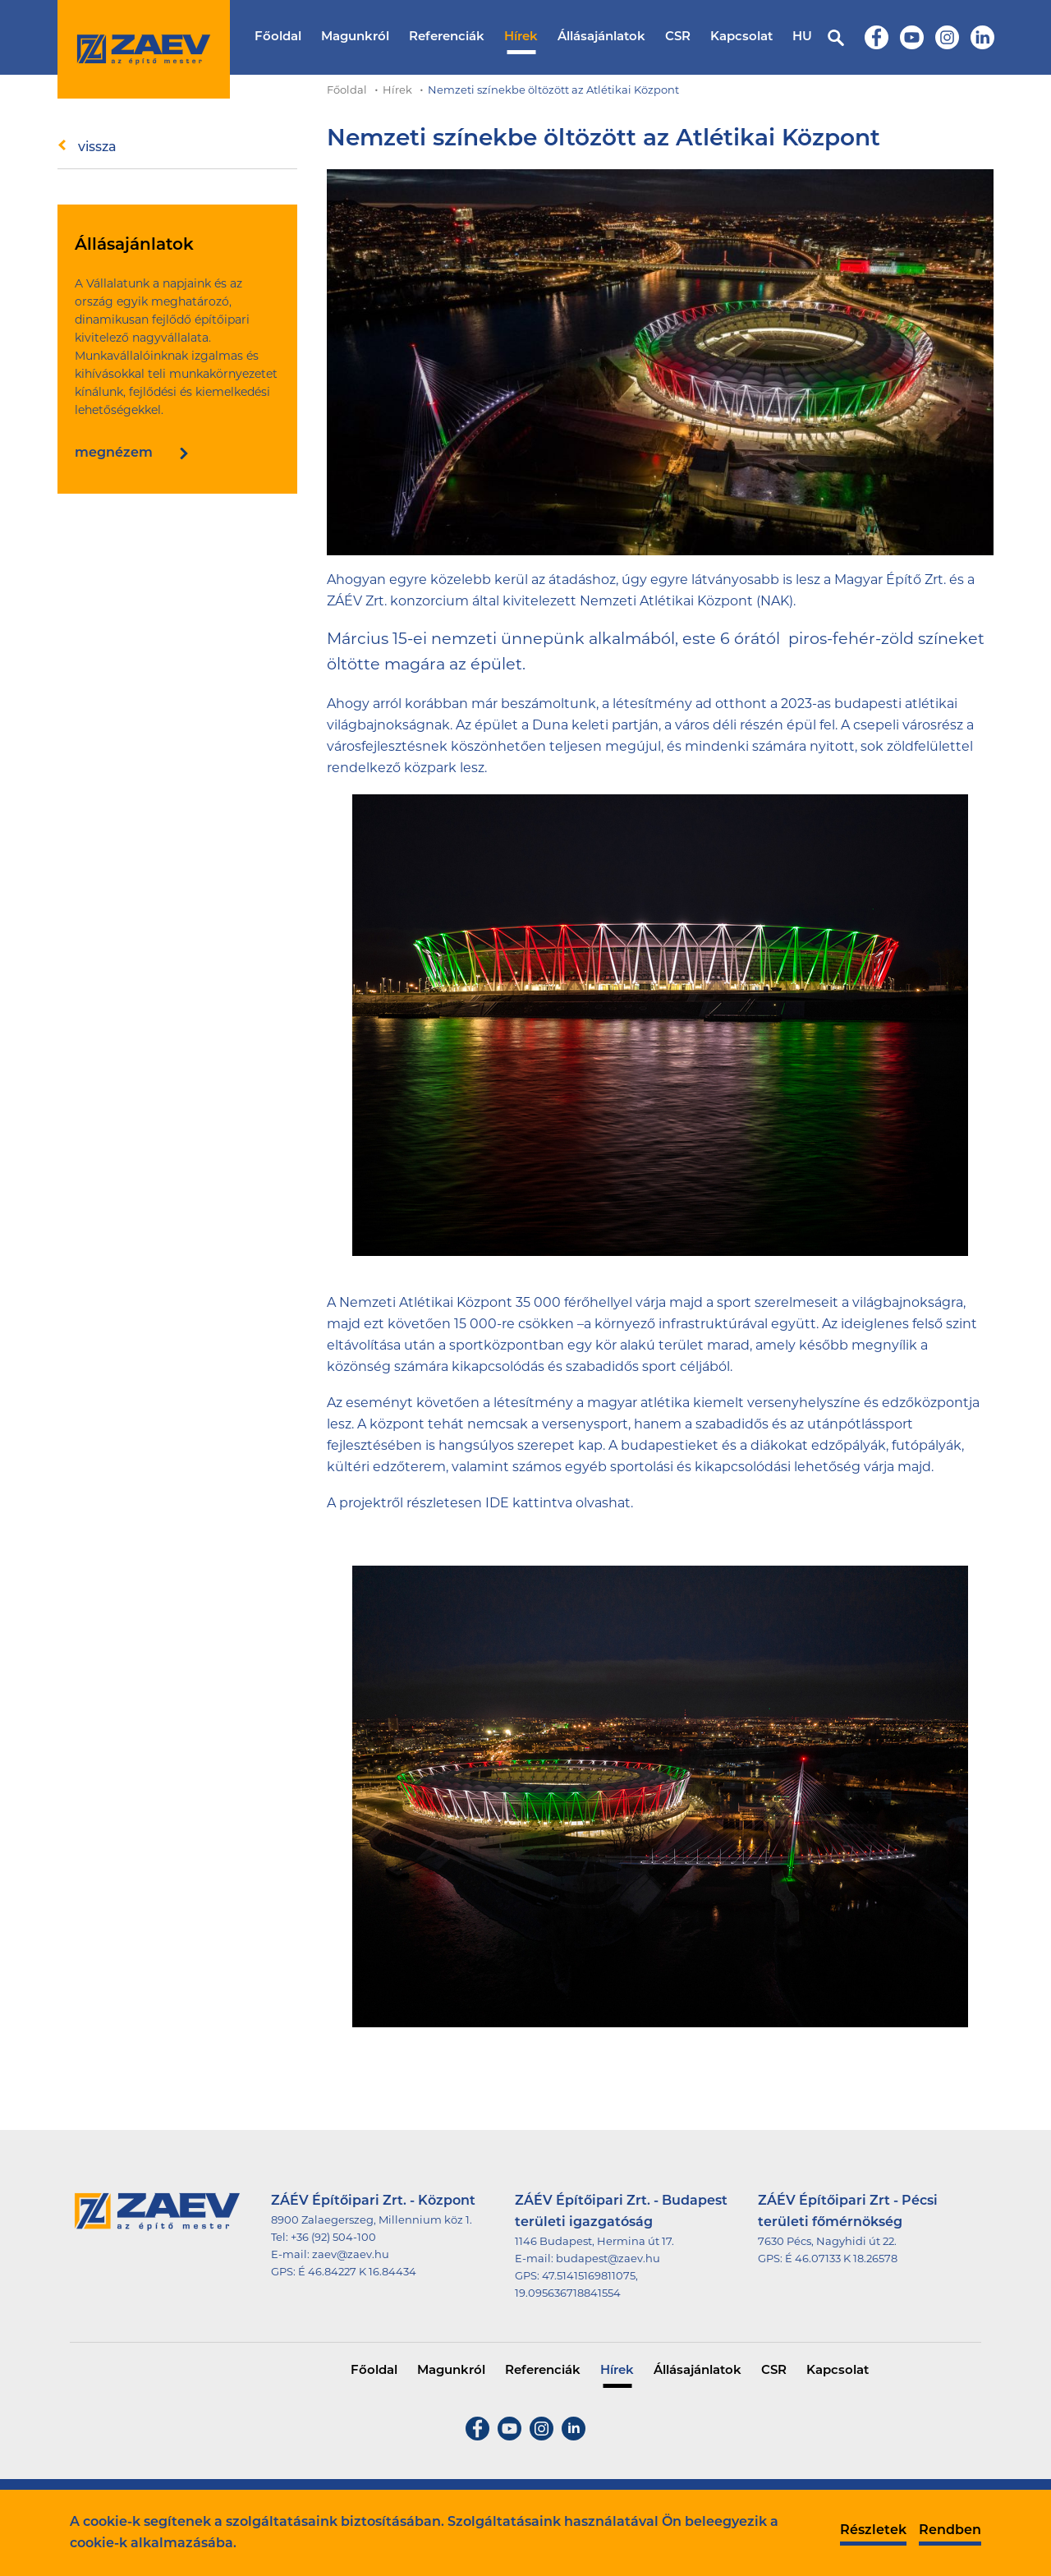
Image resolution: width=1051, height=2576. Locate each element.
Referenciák (446, 37)
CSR (678, 37)
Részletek (873, 2530)
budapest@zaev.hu (608, 2259)
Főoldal (278, 37)
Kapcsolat (741, 37)
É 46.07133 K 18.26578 (841, 2259)
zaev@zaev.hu (350, 2255)
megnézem (114, 453)
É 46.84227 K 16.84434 (357, 2272)
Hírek (521, 37)
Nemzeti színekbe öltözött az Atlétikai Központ (553, 90)
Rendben (950, 2530)
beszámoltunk (548, 704)
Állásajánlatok (601, 37)
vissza (97, 147)
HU (802, 37)
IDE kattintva (528, 1504)
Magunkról (355, 37)
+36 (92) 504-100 (333, 2238)
